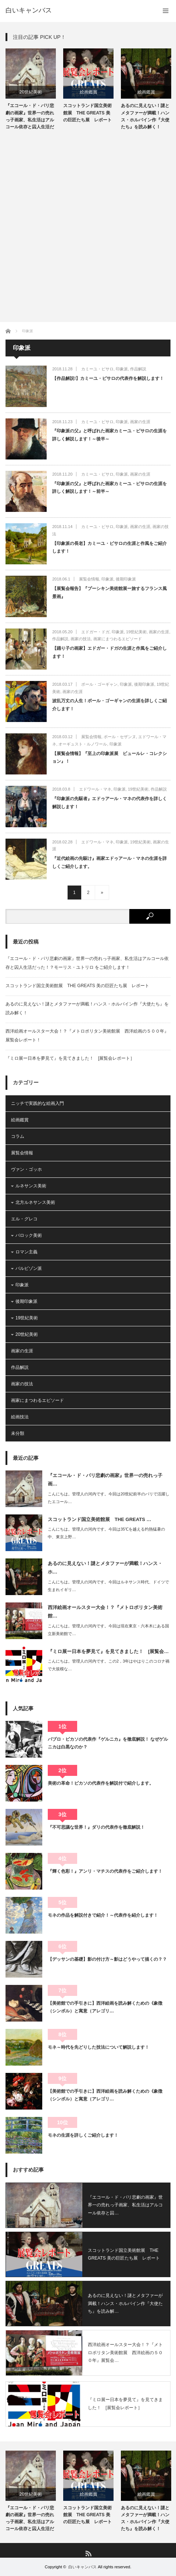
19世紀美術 (136, 632)
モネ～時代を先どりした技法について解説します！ (98, 2047)
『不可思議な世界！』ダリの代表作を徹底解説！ (96, 1827)
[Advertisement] (88, 223)
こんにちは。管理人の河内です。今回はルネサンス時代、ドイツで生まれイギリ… (108, 1586)
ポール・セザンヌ (120, 736)
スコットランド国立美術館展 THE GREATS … (99, 1519)
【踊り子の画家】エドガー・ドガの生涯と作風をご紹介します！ (109, 652)
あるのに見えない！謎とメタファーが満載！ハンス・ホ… (105, 1568)
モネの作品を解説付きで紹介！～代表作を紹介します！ (103, 1915)
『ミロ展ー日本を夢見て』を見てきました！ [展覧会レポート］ (70, 1058)
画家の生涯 (140, 421)
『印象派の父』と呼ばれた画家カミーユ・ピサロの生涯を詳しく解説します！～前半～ (109, 487)
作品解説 (138, 369)
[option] (31, 90)
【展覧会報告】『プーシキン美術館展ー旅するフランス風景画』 (109, 592)
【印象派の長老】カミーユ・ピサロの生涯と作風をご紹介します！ (109, 547)
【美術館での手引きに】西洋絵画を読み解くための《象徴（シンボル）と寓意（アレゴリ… (105, 2007)
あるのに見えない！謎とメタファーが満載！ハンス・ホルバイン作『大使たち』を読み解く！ (145, 116)
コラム (17, 1136)
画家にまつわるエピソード (117, 639)
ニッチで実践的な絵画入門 (37, 1103)
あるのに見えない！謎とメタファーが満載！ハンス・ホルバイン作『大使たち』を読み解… (125, 2303)
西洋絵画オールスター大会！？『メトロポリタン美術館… (105, 1612)
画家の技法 (81, 639)
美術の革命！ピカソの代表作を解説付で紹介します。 (101, 1783)
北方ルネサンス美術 (35, 1202)
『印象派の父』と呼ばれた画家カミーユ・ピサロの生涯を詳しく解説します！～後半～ (109, 434)
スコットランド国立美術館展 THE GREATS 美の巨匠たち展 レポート (87, 112)
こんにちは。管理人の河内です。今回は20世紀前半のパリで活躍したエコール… (108, 1498)
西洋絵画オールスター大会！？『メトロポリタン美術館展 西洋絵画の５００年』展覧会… (125, 2352)
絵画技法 (20, 1416)
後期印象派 (126, 579)
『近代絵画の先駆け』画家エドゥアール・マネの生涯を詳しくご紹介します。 (109, 862)
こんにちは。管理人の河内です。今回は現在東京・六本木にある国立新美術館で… (108, 1630)
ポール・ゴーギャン (99, 684)
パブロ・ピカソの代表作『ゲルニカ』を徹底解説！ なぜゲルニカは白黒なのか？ (108, 1743)
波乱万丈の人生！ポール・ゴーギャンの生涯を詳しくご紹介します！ (109, 704)
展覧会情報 (89, 579)
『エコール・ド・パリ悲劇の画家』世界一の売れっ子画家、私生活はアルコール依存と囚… (125, 2205)
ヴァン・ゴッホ (26, 1169)
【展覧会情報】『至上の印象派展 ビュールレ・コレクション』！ (109, 757)
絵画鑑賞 (88, 92)
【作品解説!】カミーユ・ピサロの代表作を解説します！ (108, 378)
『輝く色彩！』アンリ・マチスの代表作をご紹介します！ (105, 1871)
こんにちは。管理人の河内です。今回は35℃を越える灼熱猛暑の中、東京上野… (106, 1533)
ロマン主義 (26, 1251)
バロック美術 (28, 1235)
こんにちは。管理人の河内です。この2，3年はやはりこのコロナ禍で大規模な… (108, 1665)
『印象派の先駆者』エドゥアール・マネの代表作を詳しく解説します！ (109, 802)
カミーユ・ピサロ (97, 369)
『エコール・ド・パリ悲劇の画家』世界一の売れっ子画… (105, 1480)
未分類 (17, 1433)
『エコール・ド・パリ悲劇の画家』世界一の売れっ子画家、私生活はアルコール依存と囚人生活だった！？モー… (30, 117)
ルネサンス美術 (30, 1185)
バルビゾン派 (28, 1268)
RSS (88, 2553)
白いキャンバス (29, 10)
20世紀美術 (30, 92)
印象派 (122, 369)
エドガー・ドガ (95, 632)
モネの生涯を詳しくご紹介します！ (83, 2135)
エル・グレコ (24, 1218)
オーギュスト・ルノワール (82, 744)
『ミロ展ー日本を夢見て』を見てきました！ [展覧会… (108, 1651)
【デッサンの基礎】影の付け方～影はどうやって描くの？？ (107, 1959)
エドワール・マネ (95, 789)
